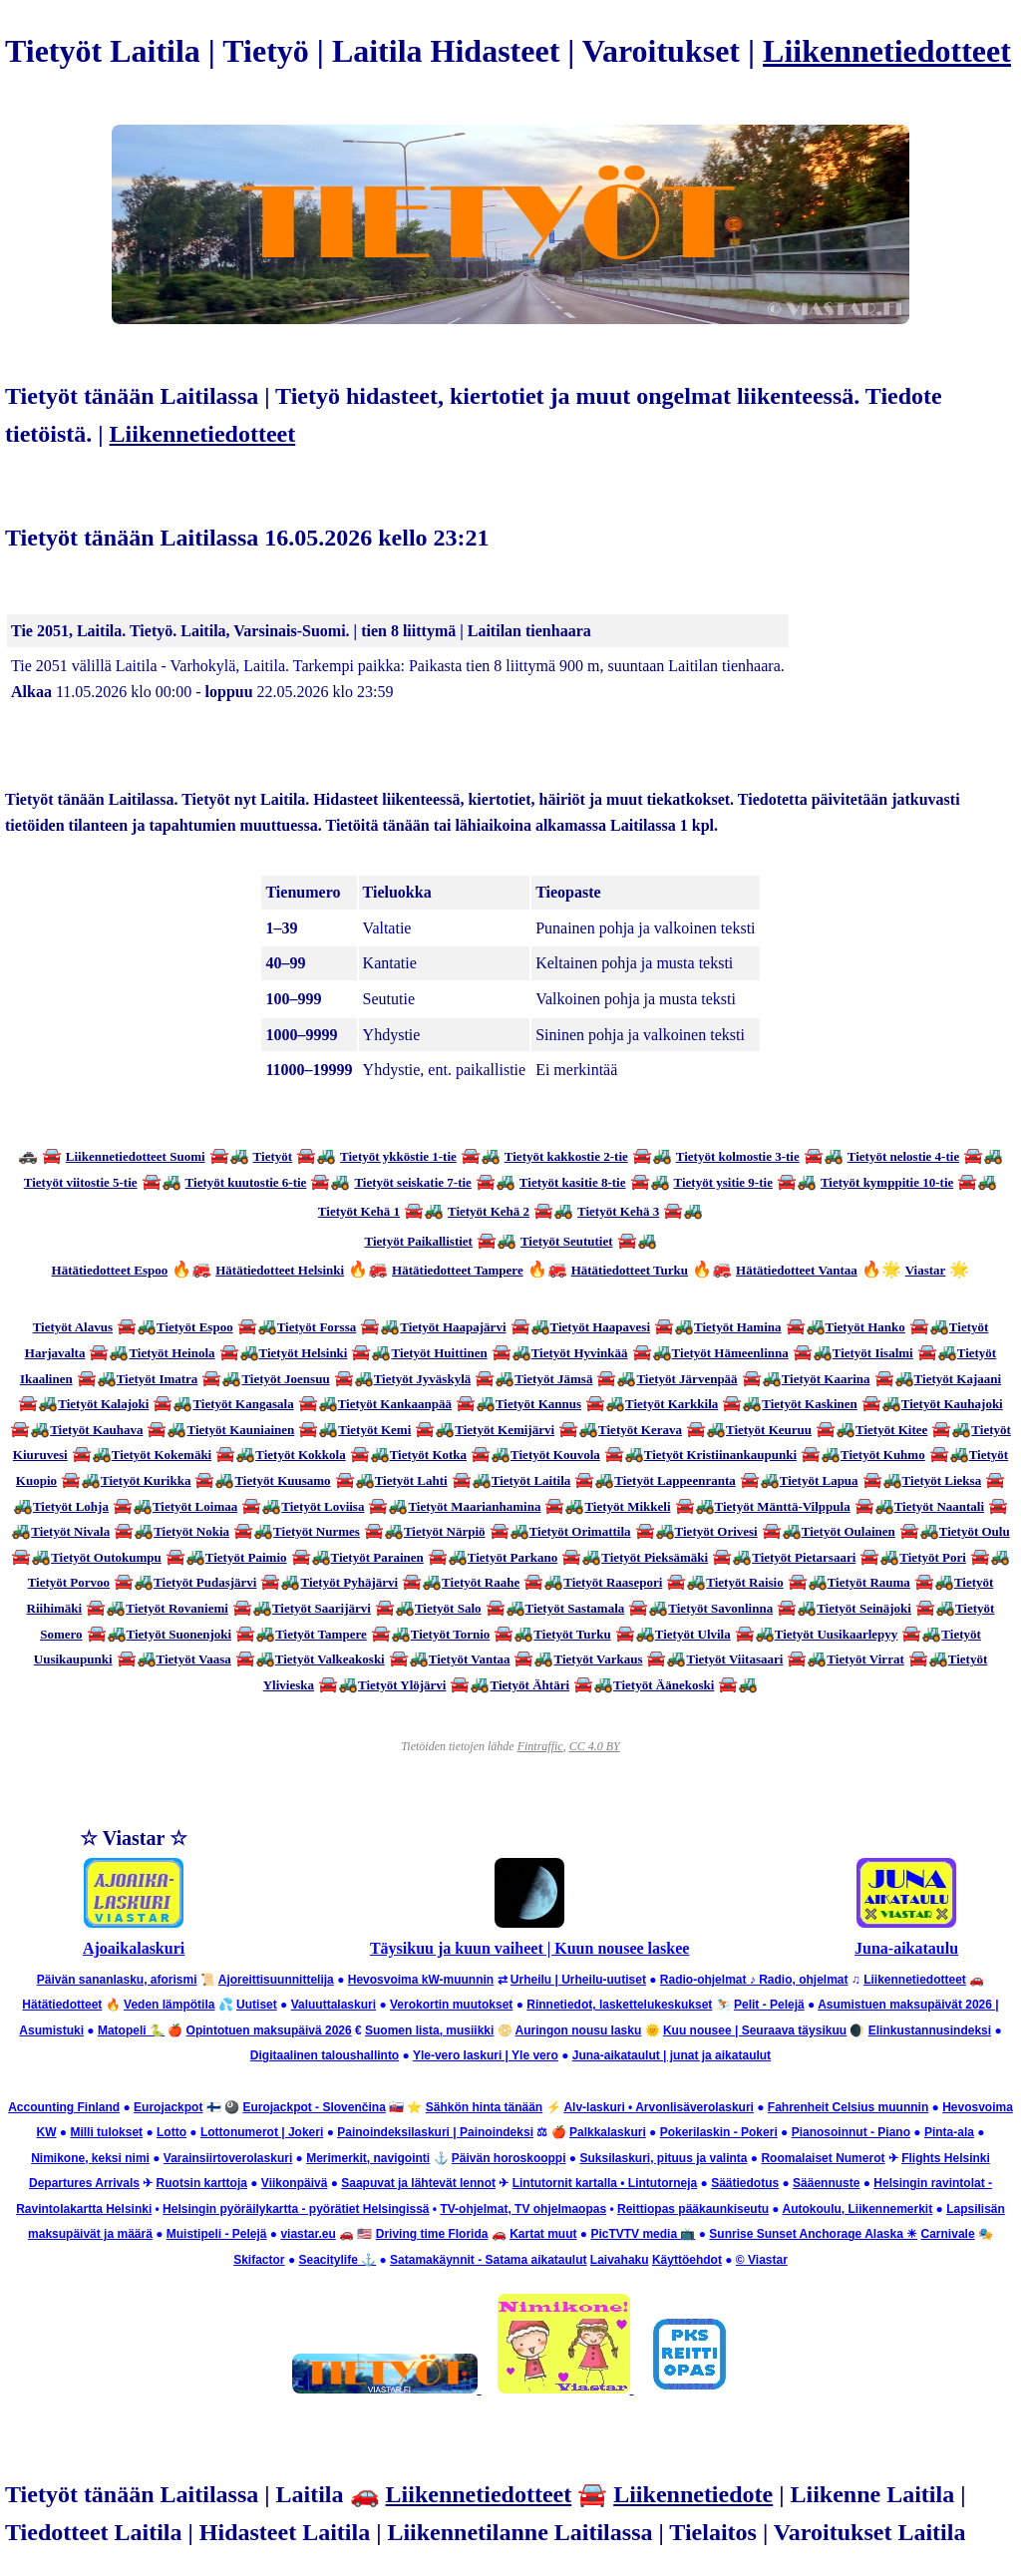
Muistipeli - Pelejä (217, 2234)
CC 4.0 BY (594, 1746)
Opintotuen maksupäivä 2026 (269, 2030)
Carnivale (948, 2234)
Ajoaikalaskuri (133, 1948)
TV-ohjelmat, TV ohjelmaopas (523, 2209)
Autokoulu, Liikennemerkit (858, 2209)
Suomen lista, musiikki (429, 2030)
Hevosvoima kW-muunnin (421, 1980)
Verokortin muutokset (451, 2005)
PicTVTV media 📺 (642, 2234)
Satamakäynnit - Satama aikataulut (488, 2260)
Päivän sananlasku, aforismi (117, 1980)
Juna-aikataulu (906, 1948)
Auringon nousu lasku (578, 2030)
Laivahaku (619, 2260)
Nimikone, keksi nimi (90, 2158)
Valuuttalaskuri (333, 2005)
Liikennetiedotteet (887, 51)
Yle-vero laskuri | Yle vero (485, 2055)
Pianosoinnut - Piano (851, 2132)
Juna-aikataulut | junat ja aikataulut (671, 2055)
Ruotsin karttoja (202, 2183)
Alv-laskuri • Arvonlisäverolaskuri (658, 2107)
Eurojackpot (168, 2107)
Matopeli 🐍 (131, 2030)
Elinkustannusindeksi (929, 2030)
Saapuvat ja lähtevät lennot (418, 2183)
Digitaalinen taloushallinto (324, 2055)
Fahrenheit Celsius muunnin (848, 2107)
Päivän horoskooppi (509, 2158)
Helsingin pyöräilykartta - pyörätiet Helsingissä (296, 2209)
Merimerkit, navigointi (368, 2158)
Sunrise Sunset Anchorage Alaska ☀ (813, 2234)
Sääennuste (826, 2183)
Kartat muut (543, 2234)
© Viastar (762, 2260)
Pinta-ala (949, 2132)
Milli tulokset (106, 2132)
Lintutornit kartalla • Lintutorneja (605, 2183)
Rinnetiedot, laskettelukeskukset (619, 2005)
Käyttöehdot (687, 2260)
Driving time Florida (432, 2234)
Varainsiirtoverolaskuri (228, 2158)
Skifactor (258, 2260)
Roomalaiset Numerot (822, 2158)
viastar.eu (307, 2234)
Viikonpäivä (294, 2183)
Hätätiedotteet (62, 2005)
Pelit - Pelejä (769, 2005)
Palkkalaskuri (607, 2132)
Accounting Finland (64, 2107)
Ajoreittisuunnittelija (276, 1980)
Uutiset (256, 2005)
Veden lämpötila (169, 2005)
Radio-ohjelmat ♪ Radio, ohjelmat (754, 1980)
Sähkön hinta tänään (484, 2107)
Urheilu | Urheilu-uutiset (578, 1980)
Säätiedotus (745, 2183)
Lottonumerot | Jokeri (261, 2132)
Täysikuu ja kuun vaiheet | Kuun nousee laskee (530, 1948)
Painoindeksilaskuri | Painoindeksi (435, 2132)
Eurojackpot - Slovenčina (313, 2107)
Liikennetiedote (693, 2494)
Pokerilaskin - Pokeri (719, 2132)
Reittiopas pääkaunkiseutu (693, 2209)
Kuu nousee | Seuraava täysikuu (755, 2030)
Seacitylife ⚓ (337, 2260)
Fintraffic (540, 1746)
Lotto (171, 2132)
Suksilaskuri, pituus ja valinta (663, 2158)
